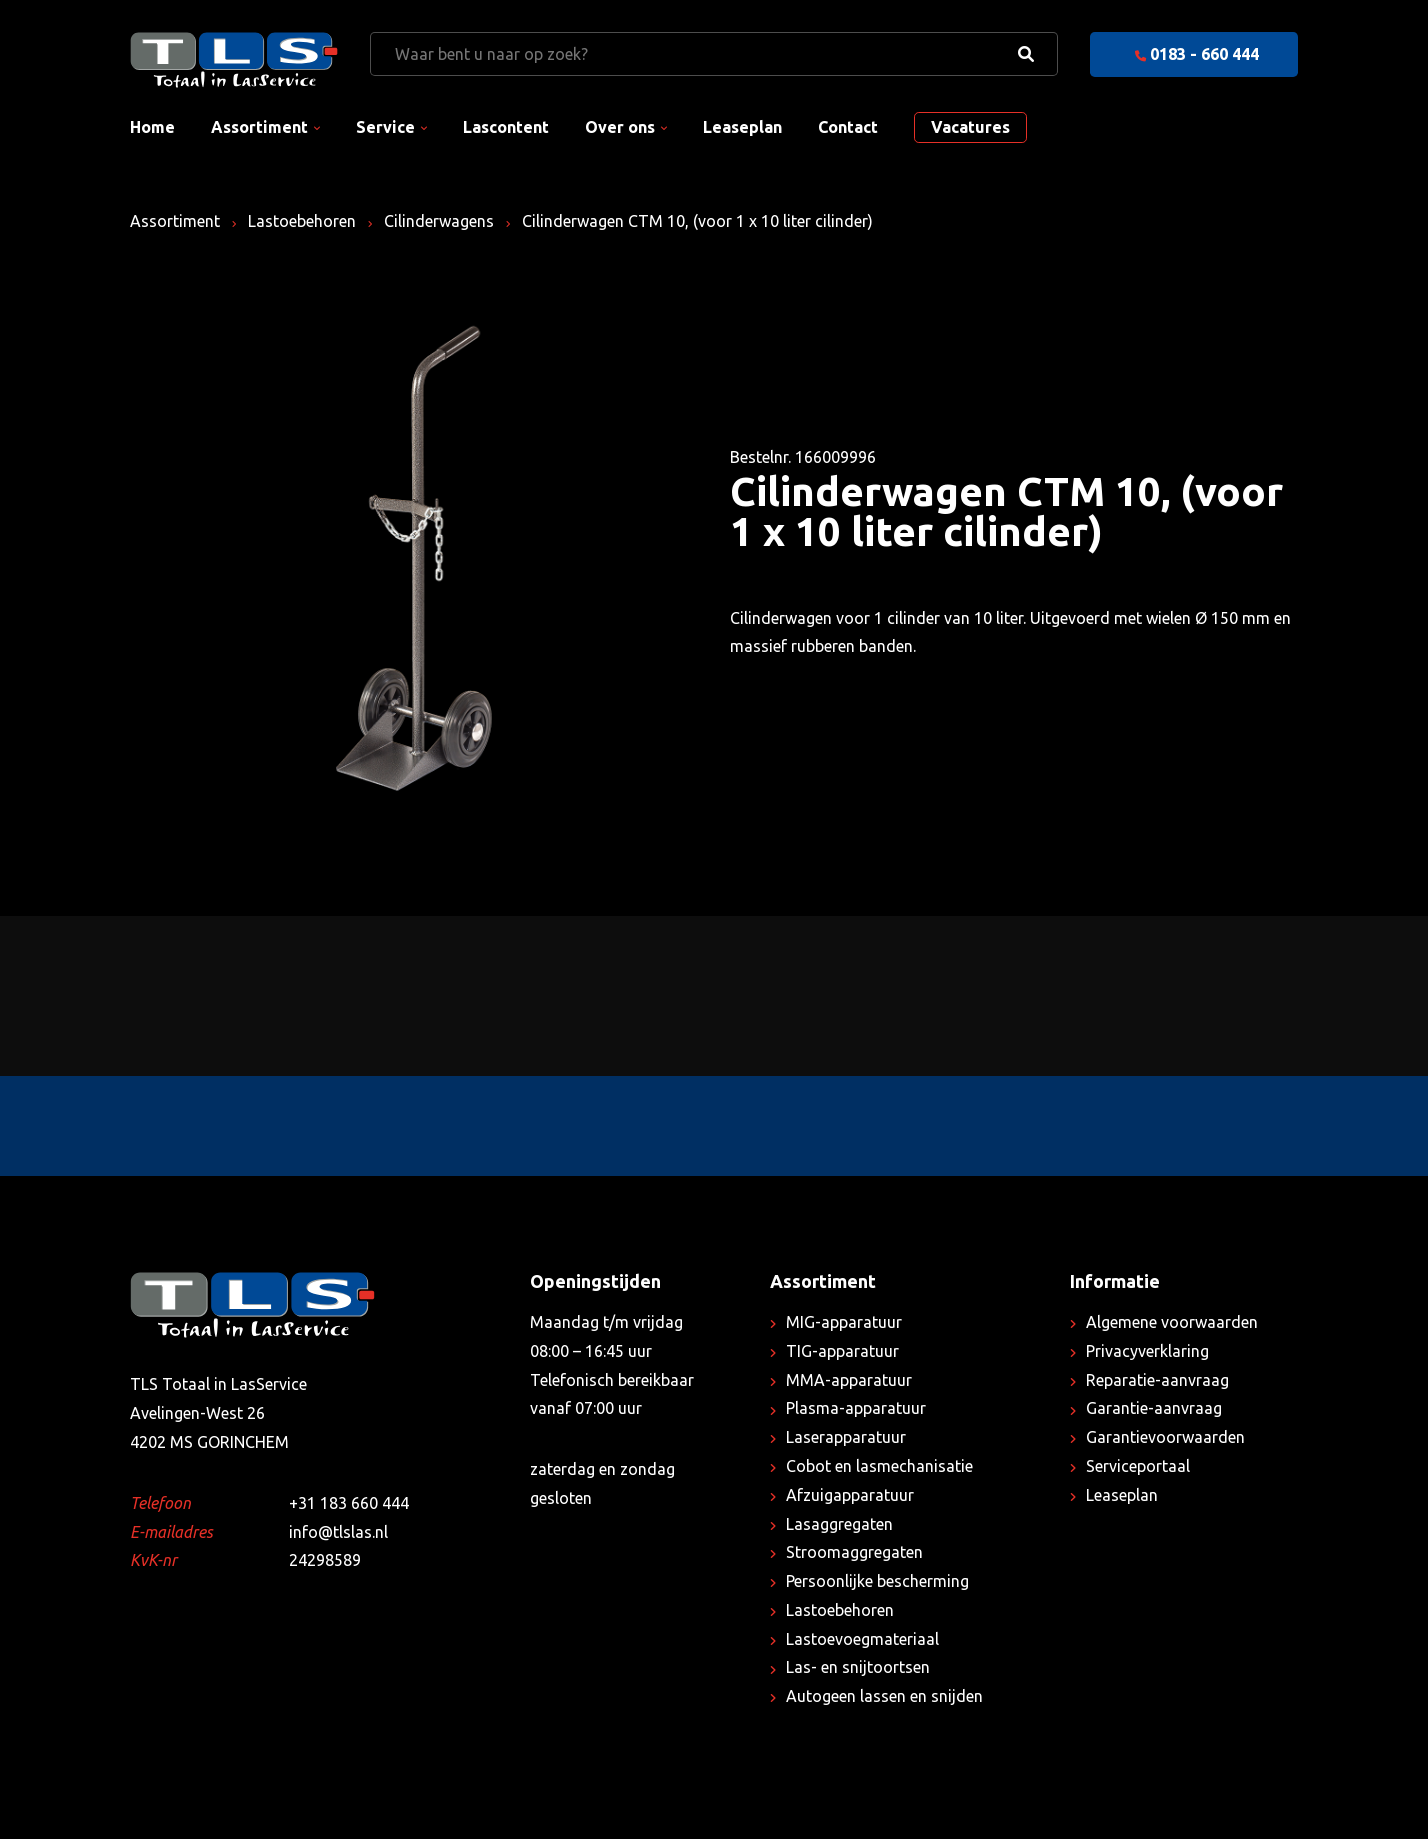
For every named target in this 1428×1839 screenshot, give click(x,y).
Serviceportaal (1138, 1466)
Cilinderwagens (439, 221)
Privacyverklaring (1147, 1351)
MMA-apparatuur (849, 1380)
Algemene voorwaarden (1172, 1322)
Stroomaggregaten (854, 1552)
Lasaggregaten (839, 1524)
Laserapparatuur (846, 1437)
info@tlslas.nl (338, 1532)
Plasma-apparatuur (856, 1408)
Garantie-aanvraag (1154, 1408)
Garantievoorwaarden (1165, 1437)
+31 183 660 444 (349, 1503)
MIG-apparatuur (844, 1322)
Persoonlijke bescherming (877, 1581)
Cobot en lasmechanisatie (879, 1466)
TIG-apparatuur (842, 1351)
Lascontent (506, 127)
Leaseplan (742, 127)
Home (152, 127)
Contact (848, 127)
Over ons (620, 127)
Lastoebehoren (302, 221)
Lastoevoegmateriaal (862, 1639)
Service (385, 127)
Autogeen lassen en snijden (884, 1696)
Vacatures (970, 127)
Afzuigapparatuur (850, 1495)
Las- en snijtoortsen (858, 1667)
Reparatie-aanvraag (1157, 1380)
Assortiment (259, 127)
